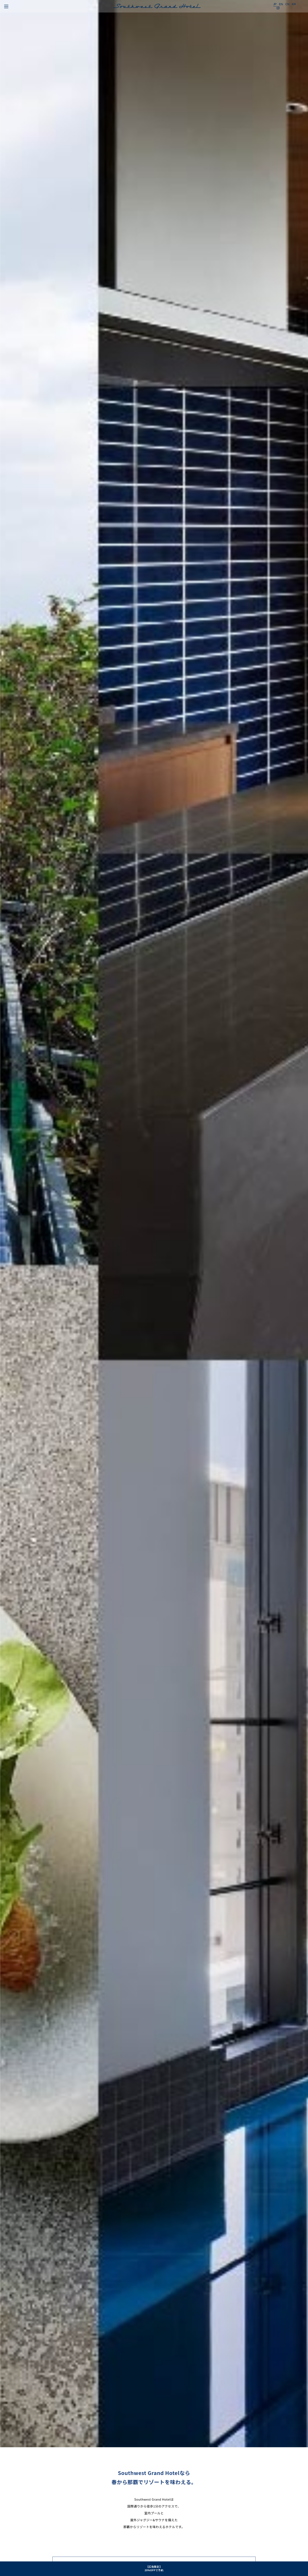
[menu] (5, 6)
